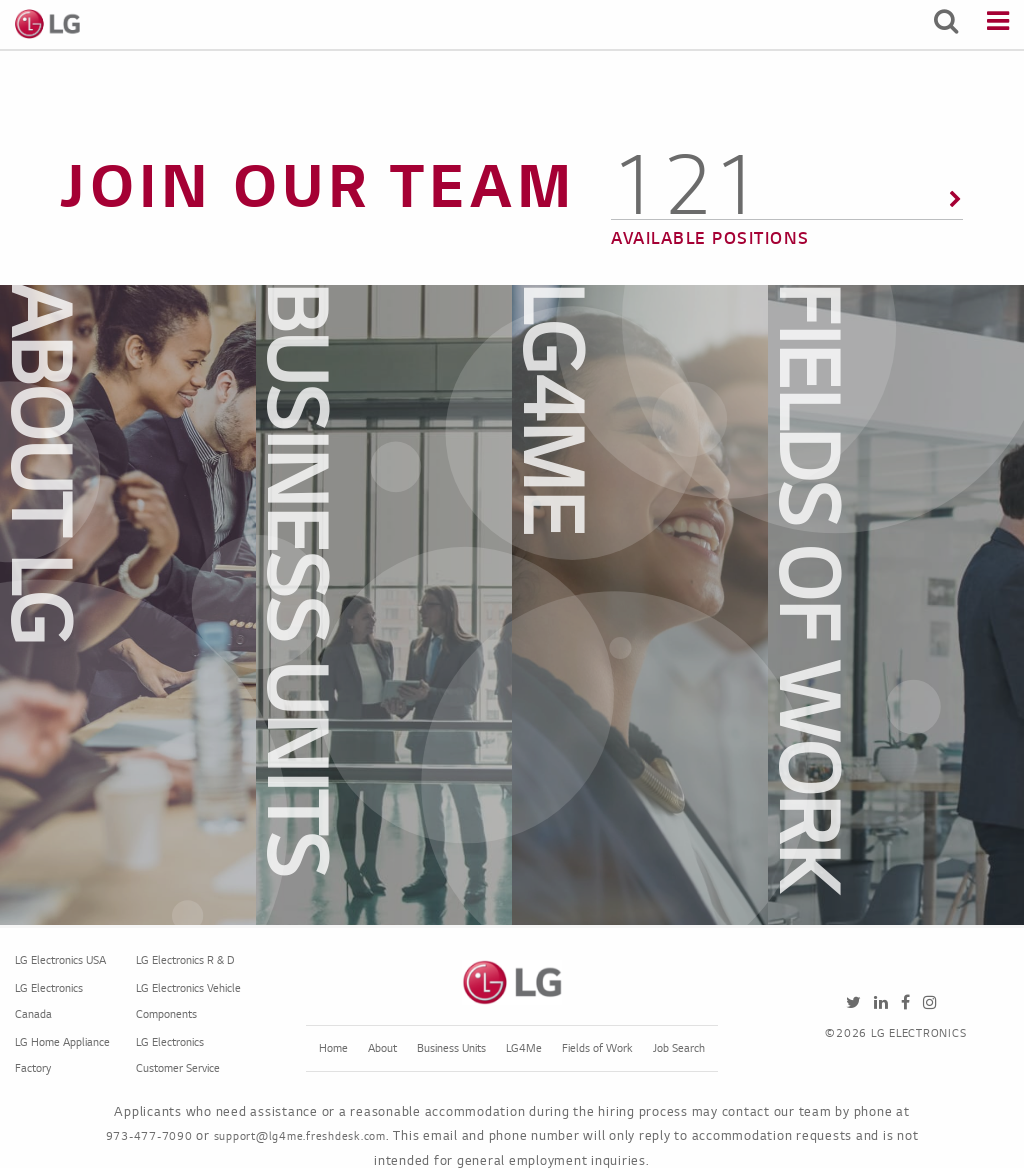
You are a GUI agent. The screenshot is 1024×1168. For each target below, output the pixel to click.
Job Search (679, 1049)
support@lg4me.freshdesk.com (300, 1137)
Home (333, 1049)
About (382, 1049)
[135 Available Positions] (787, 212)
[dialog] (197, 605)
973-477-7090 (149, 1137)
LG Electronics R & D (185, 961)
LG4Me (524, 1049)
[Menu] (998, 24)
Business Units (451, 1049)
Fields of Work (597, 1049)
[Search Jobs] (946, 24)
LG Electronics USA (60, 961)
